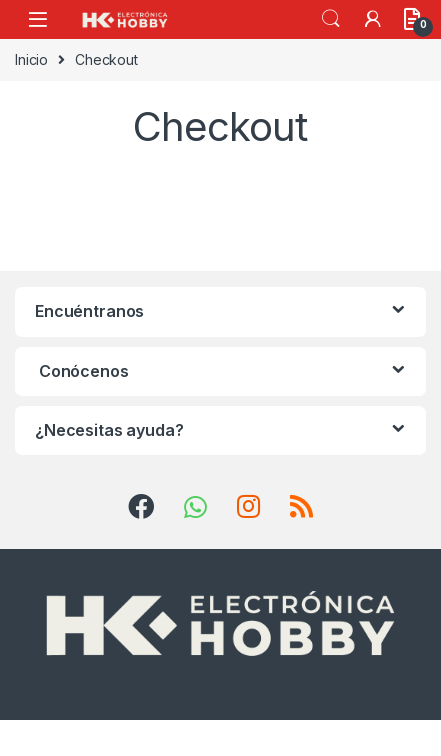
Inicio (31, 59)
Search (331, 19)
